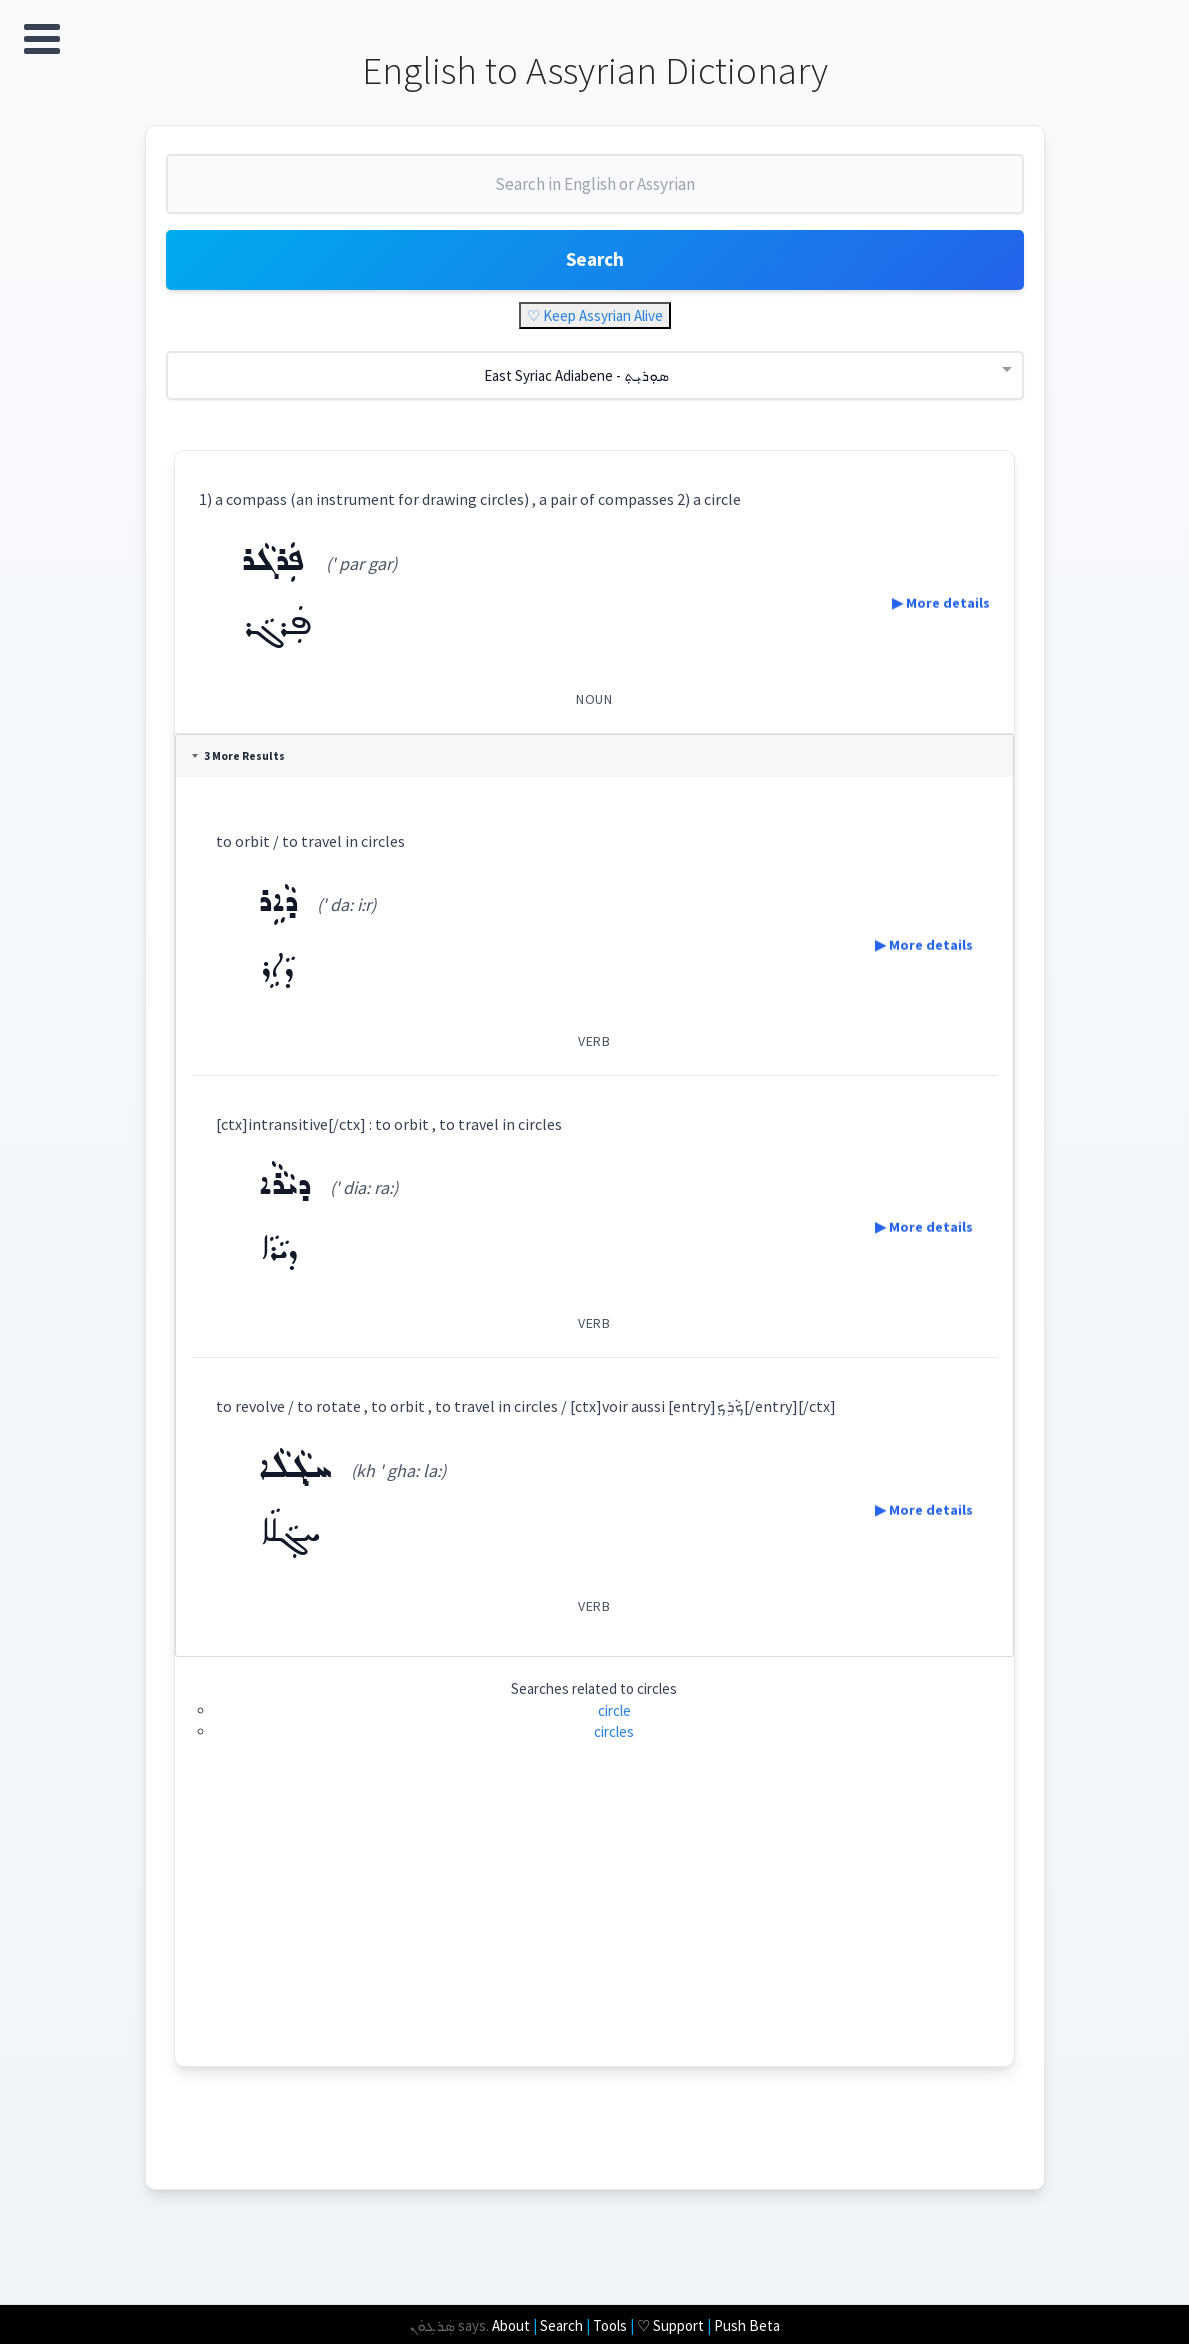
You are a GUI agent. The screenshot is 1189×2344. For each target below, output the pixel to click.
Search (595, 269)
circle (614, 1722)
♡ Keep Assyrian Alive (595, 327)
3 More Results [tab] (242, 768)
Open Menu (42, 39)
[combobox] (595, 198)
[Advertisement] (594, 1938)
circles (615, 1743)
